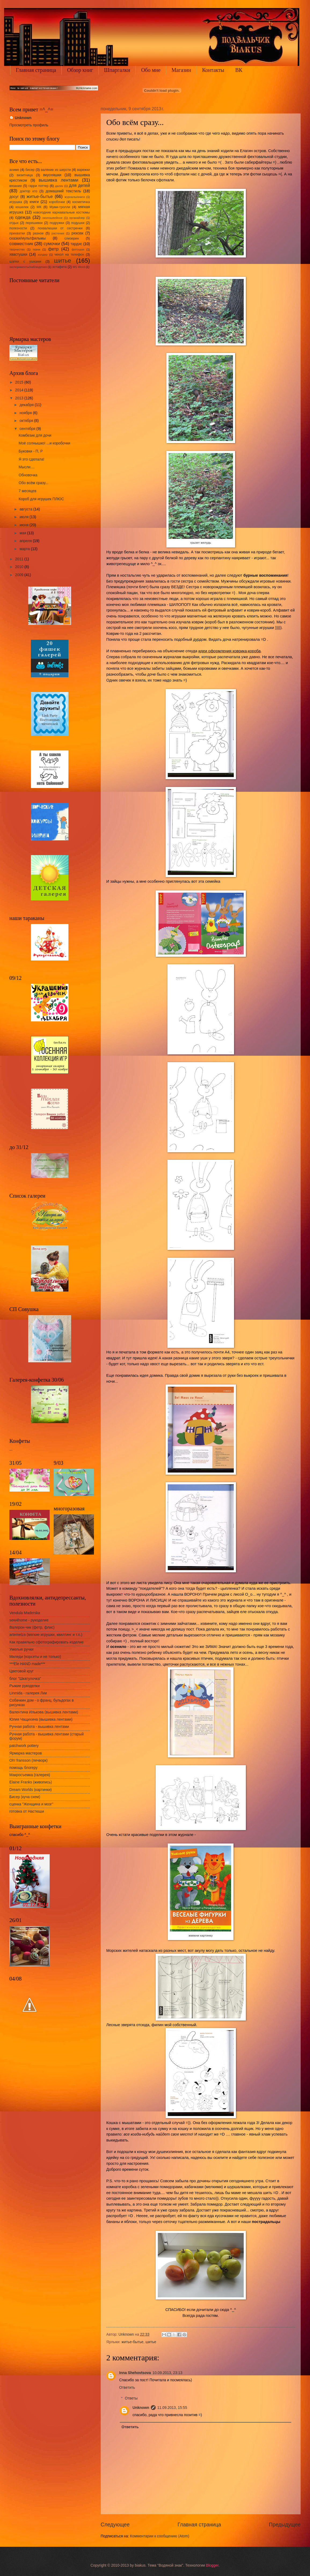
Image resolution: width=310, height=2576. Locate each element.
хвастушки (18, 254)
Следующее (115, 2524)
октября (27, 421)
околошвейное (52, 217)
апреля (26, 541)
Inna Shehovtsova (135, 2373)
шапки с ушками (25, 261)
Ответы (131, 2398)
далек (59, 185)
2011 (19, 559)
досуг (14, 197)
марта (25, 549)
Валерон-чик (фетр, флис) (31, 1627)
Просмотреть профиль (28, 125)
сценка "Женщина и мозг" (31, 1804)
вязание (15, 186)
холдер (42, 254)
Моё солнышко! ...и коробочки (44, 443)
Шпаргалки (117, 70)
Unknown (141, 2408)
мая (23, 533)
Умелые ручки (21, 1649)
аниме (14, 170)
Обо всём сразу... (33, 483)
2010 (19, 567)
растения (58, 233)
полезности (18, 228)
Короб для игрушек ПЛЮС (41, 499)
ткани (36, 249)
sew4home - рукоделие (29, 1620)
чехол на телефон (69, 254)
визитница (25, 175)
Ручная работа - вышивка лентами (39, 1727)
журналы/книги (74, 196)
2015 (19, 382)
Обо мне (151, 70)
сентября (28, 429)
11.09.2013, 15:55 (172, 2408)
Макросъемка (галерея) (29, 1775)
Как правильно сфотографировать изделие (46, 1642)
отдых (14, 223)
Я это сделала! (31, 459)
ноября (26, 413)
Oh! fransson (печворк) (28, 1760)
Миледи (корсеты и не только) (35, 1657)
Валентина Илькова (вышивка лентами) (43, 1712)
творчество (17, 249)
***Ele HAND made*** (27, 1664)
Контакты (213, 70)
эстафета (59, 267)
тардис (76, 244)
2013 (19, 398)
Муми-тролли (59, 207)
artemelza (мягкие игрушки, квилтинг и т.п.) (45, 1635)
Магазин (181, 70)
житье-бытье (133, 2342)
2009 (19, 575)
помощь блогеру (23, 1768)
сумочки (51, 243)
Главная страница (36, 70)
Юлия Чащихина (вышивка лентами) (40, 1719)
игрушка (15, 202)
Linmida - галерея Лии (28, 1693)
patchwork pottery (24, 1746)
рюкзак (77, 233)
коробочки (57, 202)
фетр (53, 249)
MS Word (79, 266)
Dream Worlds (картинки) (30, 1790)
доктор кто (28, 191)
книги (34, 202)
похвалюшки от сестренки (60, 228)
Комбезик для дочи (35, 435)
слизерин (71, 238)
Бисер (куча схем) (24, 1797)
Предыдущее (285, 2524)
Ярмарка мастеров (25, 1753)
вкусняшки (52, 175)
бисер (30, 170)
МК (39, 207)
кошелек (22, 207)
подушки (77, 223)
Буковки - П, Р (31, 451)
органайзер (77, 217)
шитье (150, 2342)
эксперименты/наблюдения (28, 266)
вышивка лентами (58, 180)
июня (25, 525)
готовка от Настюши (26, 1811)
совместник (21, 243)
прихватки (17, 233)
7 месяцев (27, 491)
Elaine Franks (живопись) (30, 1782)
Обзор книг (80, 70)
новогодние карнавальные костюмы (61, 212)
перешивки (33, 223)
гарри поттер (38, 186)
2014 (19, 390)
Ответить (127, 2388)
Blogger (212, 2565)
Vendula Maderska (24, 1613)
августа (26, 509)
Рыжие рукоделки (24, 1686)
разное (38, 233)
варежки (83, 170)
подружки (57, 223)
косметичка (81, 202)
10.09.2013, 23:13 (167, 2373)
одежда (22, 217)
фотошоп (78, 249)
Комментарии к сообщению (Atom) (159, 2536)
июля (25, 517)
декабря (27, 405)
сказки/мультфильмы (27, 238)
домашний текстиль (63, 191)
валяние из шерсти (56, 170)
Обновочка (28, 475)
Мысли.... (26, 467)
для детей (79, 185)
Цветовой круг (21, 1671)
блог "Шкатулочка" (25, 1679)
